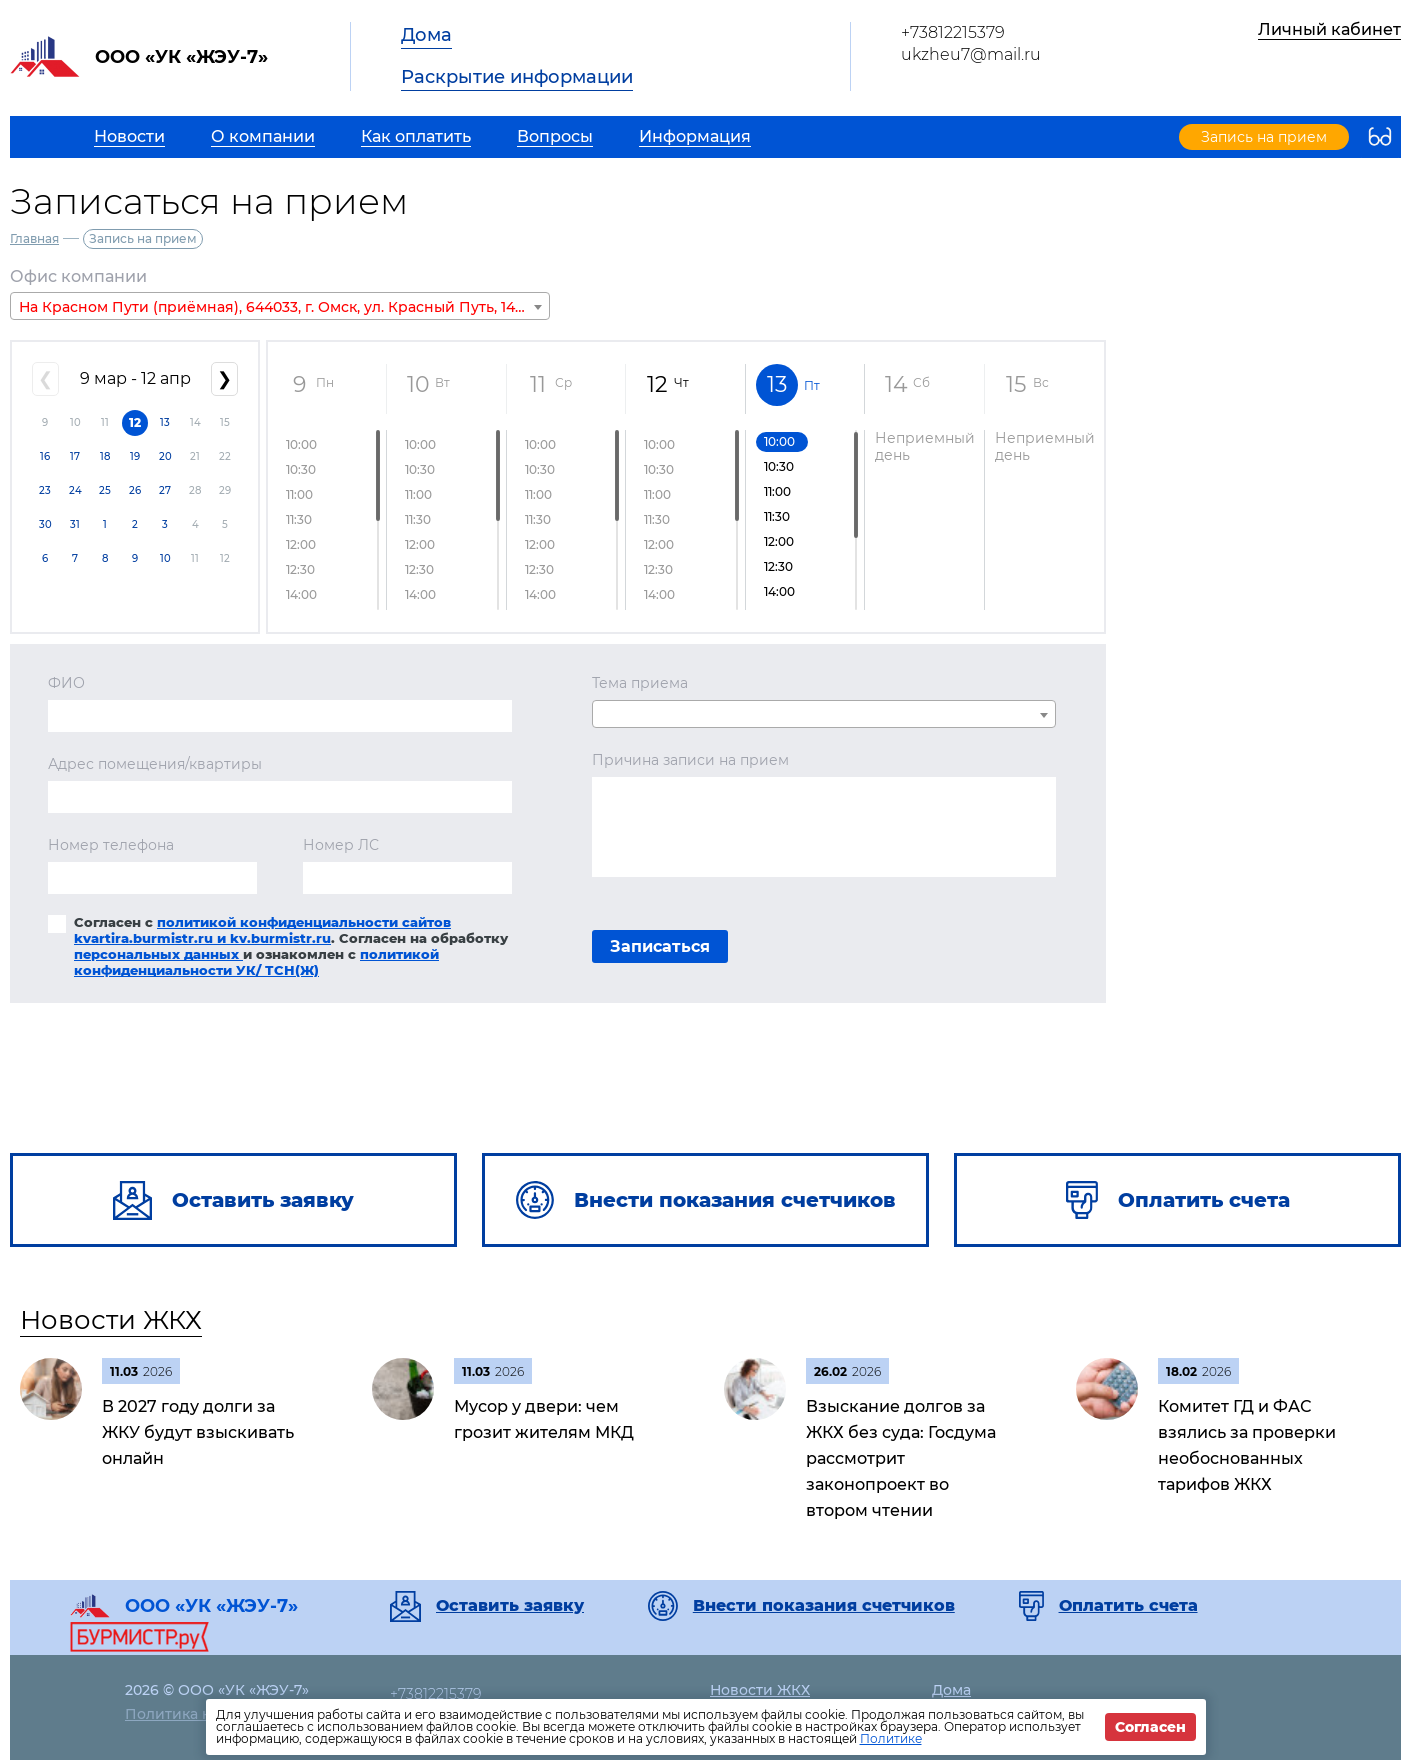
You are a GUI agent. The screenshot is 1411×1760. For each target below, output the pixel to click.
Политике (891, 1738)
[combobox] (280, 306)
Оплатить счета (1128, 1606)
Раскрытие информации (517, 77)
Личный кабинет (1329, 29)
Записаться (660, 946)
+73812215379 (953, 32)
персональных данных (158, 954)
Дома (426, 35)
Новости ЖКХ (111, 1320)
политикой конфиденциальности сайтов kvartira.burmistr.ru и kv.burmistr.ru (262, 930)
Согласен (1150, 1727)
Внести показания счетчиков (824, 1606)
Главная (34, 238)
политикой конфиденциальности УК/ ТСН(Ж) (256, 962)
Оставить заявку (510, 1606)
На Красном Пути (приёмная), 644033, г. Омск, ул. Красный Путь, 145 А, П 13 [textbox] (284, 307)
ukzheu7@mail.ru (971, 54)
